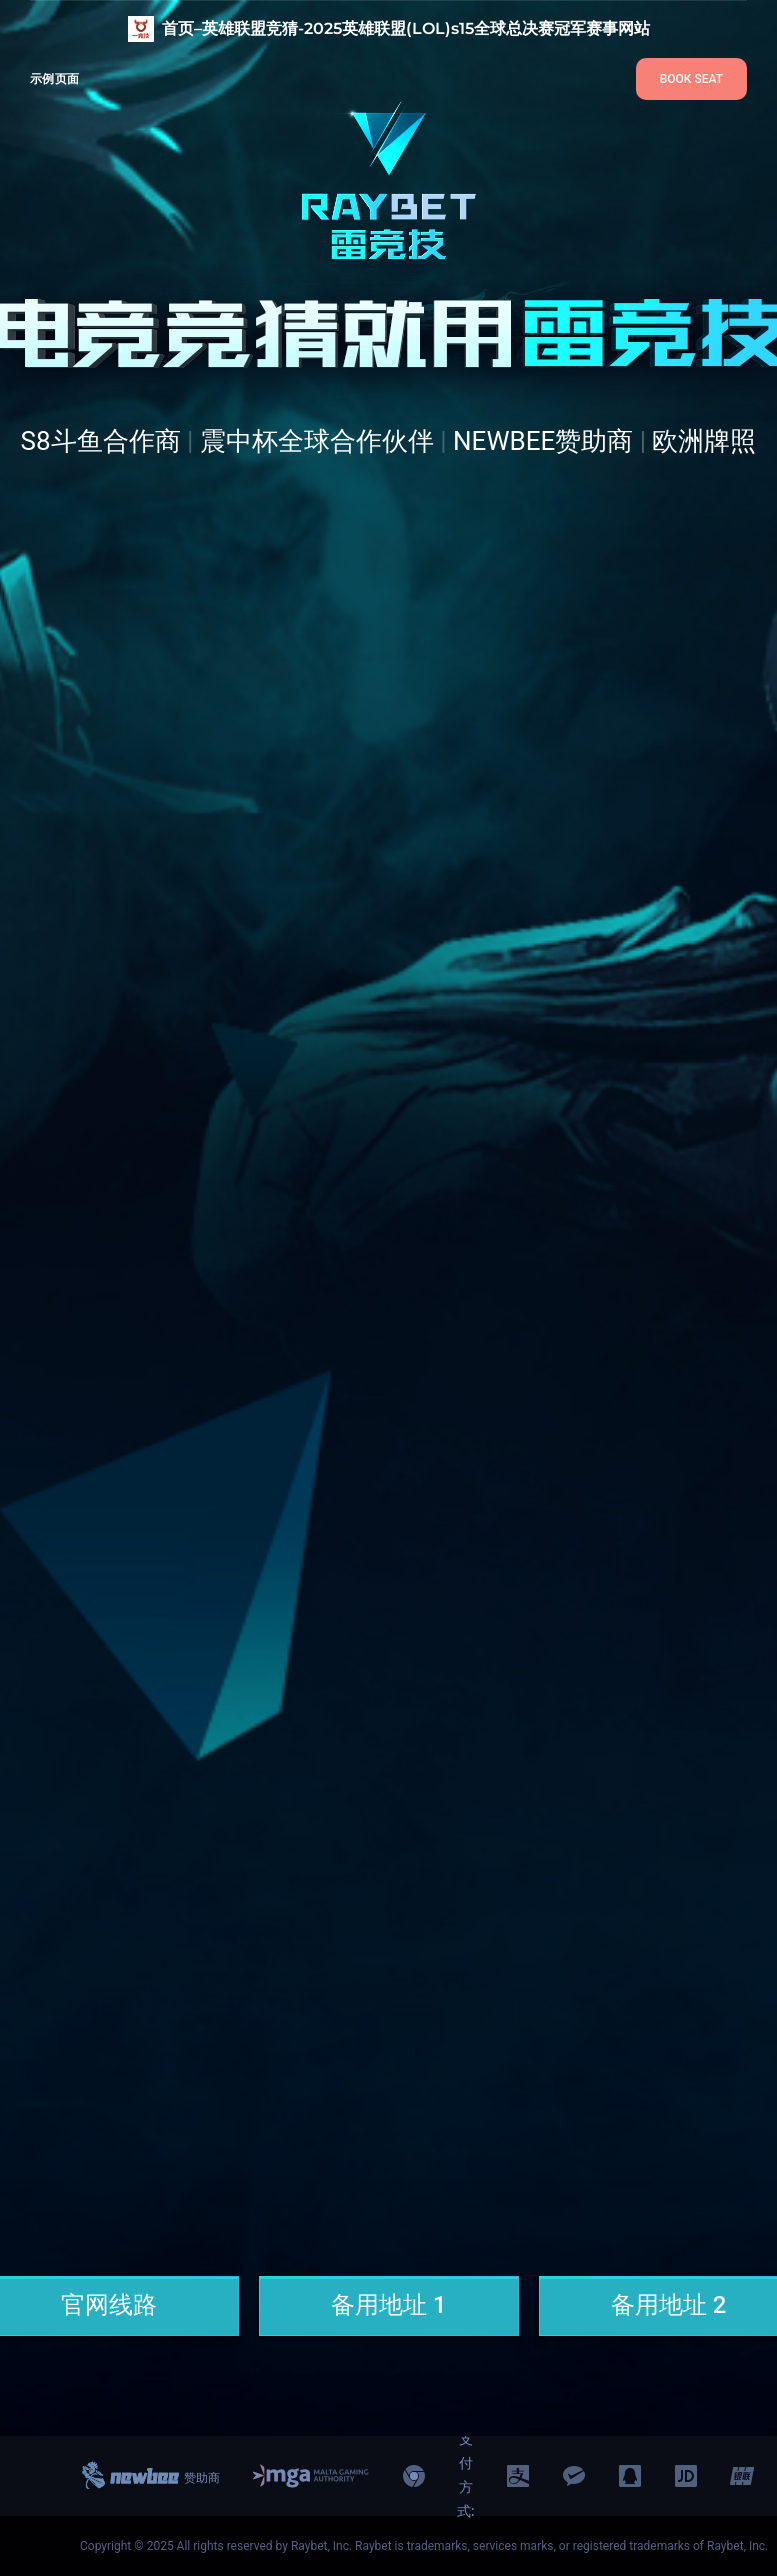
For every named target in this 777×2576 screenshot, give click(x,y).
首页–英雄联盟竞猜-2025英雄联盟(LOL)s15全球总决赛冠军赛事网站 (406, 28)
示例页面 (54, 78)
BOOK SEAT (691, 79)
